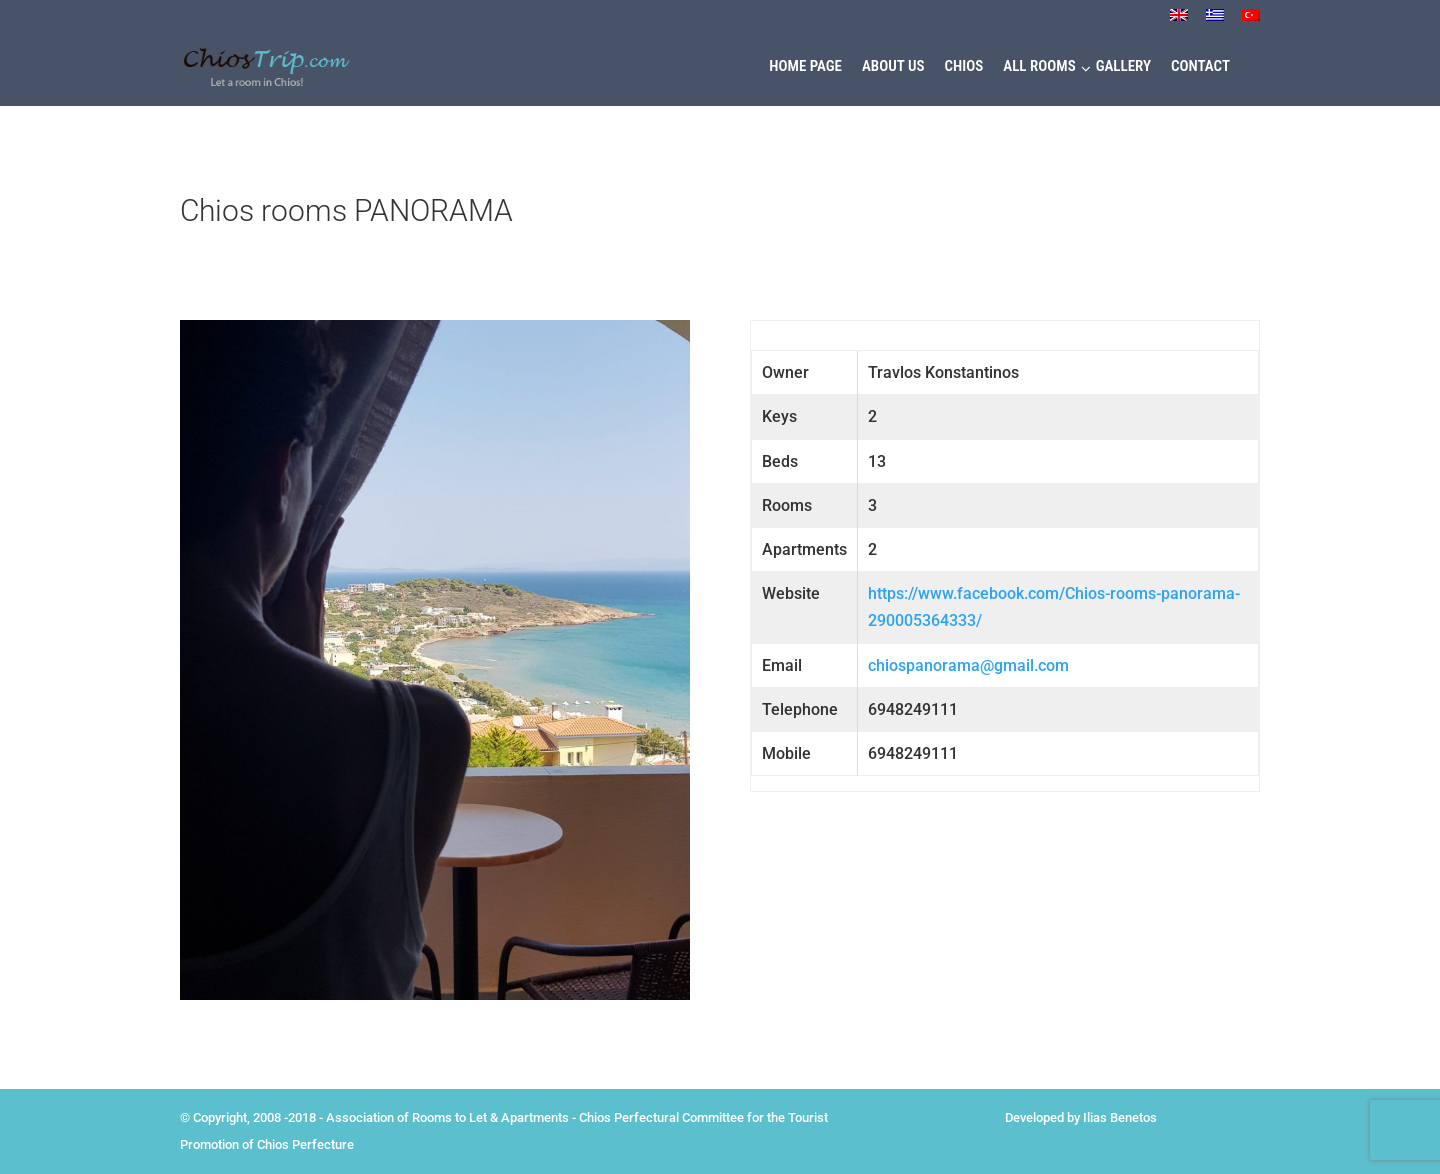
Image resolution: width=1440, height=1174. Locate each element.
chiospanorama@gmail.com (968, 665)
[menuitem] (1179, 20)
